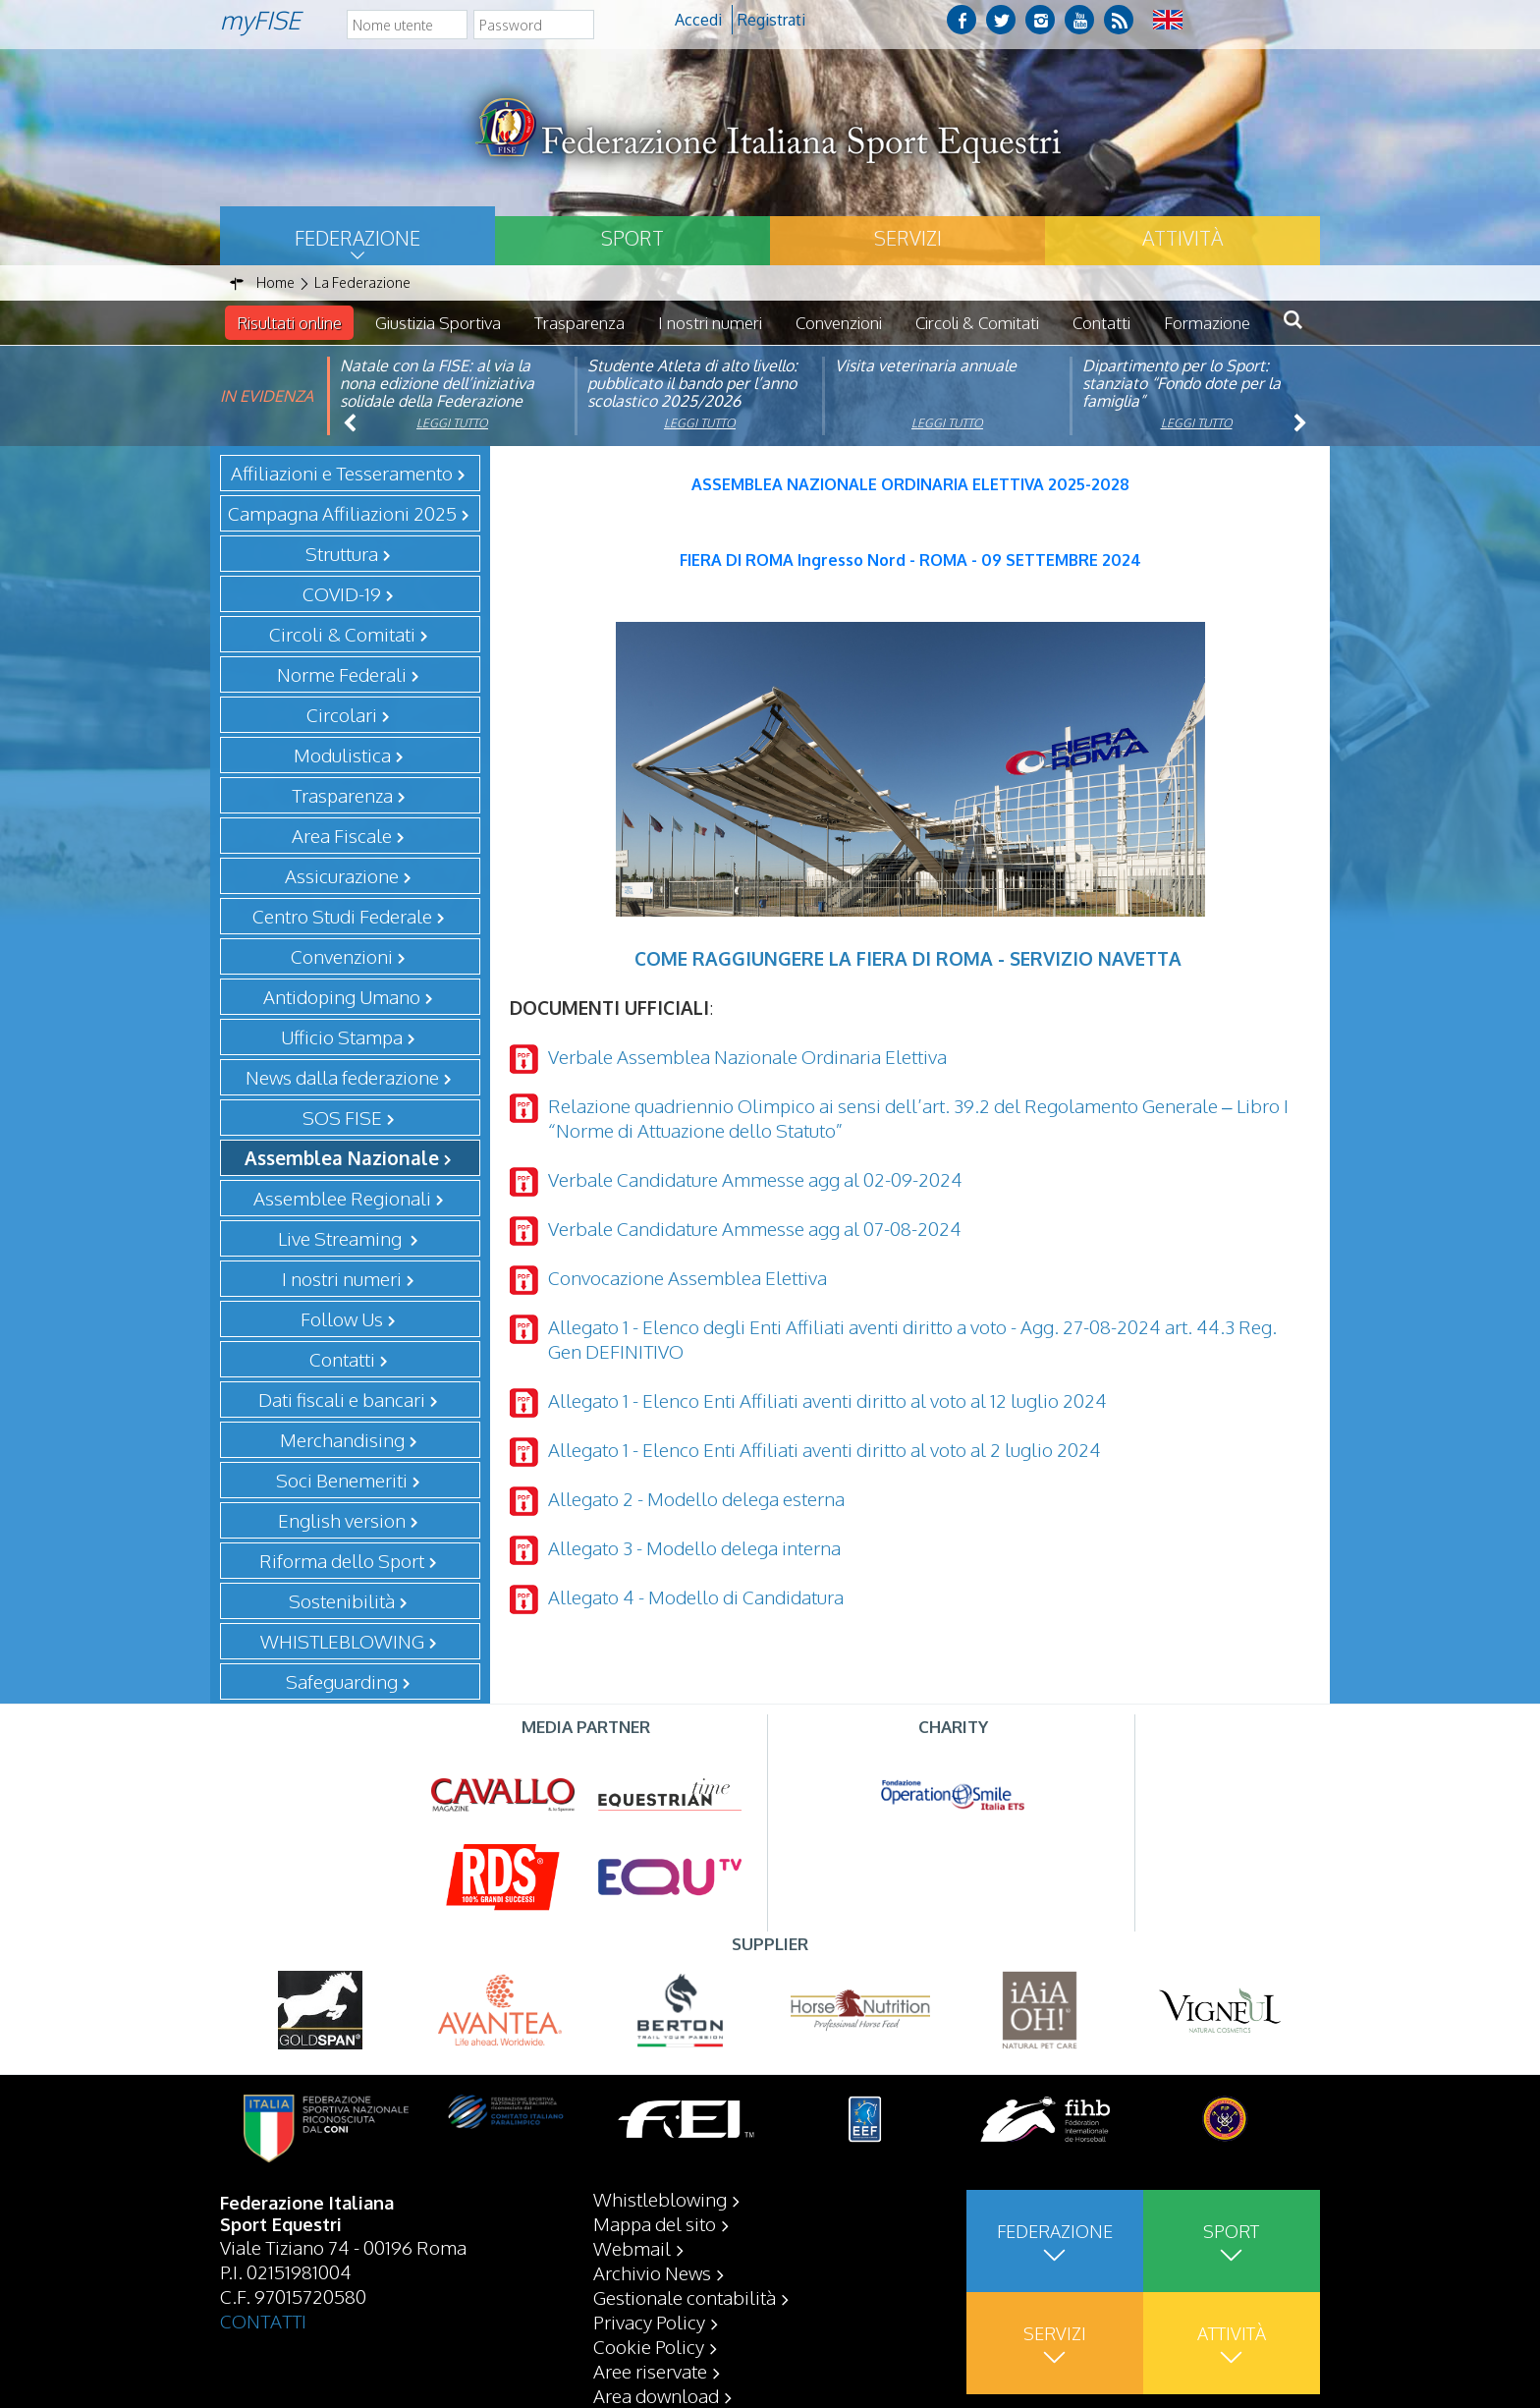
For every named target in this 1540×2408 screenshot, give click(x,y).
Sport (632, 238)
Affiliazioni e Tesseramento (342, 472)
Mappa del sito (654, 2223)
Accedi (698, 19)
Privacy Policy (649, 2321)
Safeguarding (342, 1681)
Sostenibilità (342, 1600)
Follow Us (342, 1318)
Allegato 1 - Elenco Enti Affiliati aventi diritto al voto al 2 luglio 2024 (824, 1449)
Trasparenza (579, 322)
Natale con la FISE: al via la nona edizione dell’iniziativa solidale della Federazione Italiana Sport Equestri (437, 392)
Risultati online (289, 322)
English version (342, 1520)
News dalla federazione (342, 1077)
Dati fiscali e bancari (341, 1399)
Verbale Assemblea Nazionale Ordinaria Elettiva (747, 1056)
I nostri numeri (710, 322)
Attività (1182, 238)
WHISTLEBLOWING (342, 1640)
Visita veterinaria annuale (926, 365)
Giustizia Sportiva (438, 322)
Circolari (341, 714)
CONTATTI (263, 2320)
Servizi (908, 238)
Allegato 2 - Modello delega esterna (696, 1498)
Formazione (1207, 322)
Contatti (1101, 322)
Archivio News (652, 2272)
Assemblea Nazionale (342, 1157)
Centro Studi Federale (342, 915)
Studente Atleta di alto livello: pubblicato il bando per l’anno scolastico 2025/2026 (692, 383)
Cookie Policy (648, 2346)
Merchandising (342, 1439)
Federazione (357, 238)
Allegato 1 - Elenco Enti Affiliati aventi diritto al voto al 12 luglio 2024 (827, 1400)
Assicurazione (342, 875)
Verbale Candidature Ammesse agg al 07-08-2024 (755, 1228)
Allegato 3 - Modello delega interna (694, 1547)
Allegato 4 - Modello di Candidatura (696, 1596)
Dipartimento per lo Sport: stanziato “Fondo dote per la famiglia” (1181, 383)
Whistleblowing (660, 2199)
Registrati (771, 19)
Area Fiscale (342, 835)
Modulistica (342, 754)
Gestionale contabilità (684, 2297)
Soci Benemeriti (342, 1479)
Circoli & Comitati (977, 322)
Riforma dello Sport (341, 1560)
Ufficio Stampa (342, 1036)
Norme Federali (342, 674)
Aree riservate (650, 2370)
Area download (656, 2395)
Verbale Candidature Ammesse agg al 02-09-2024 (755, 1179)
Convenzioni (839, 322)
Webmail (632, 2248)
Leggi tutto (452, 423)
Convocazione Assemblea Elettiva (687, 1277)
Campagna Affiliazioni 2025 (342, 513)
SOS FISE (342, 1117)
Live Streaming (342, 1238)
